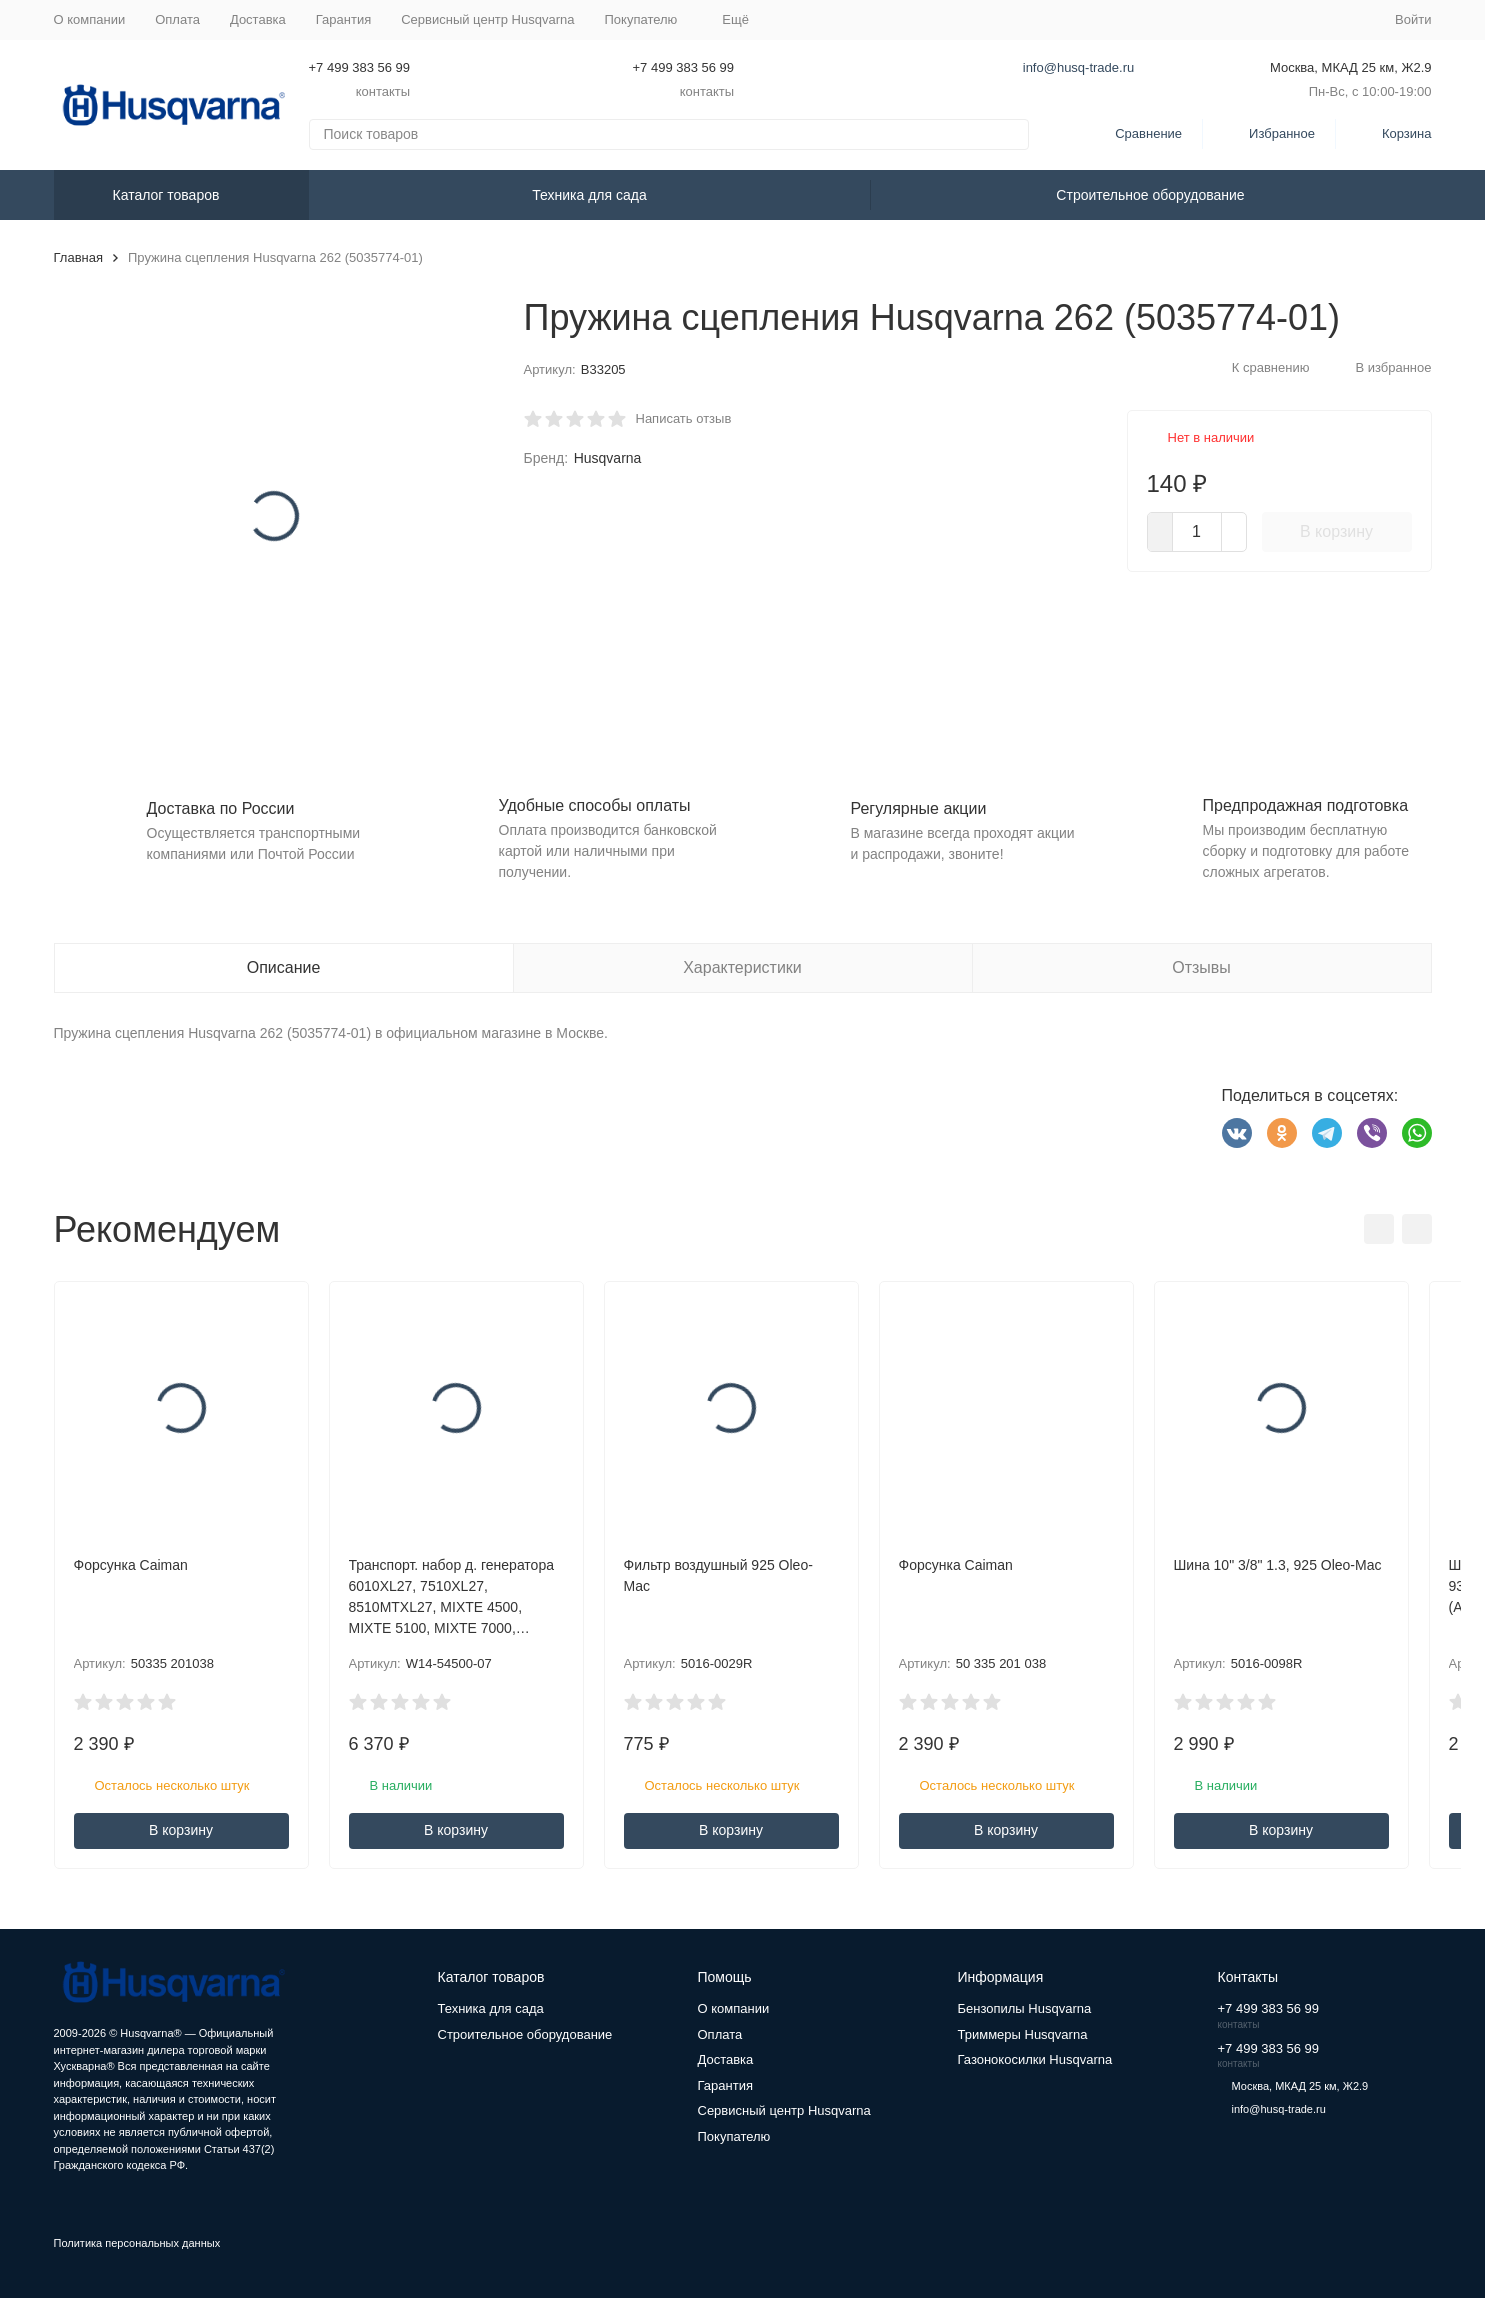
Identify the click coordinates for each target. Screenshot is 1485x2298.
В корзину (1336, 531)
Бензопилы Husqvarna (1025, 2008)
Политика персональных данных (137, 2243)
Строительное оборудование (1150, 195)
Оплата (177, 19)
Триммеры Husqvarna (1023, 2034)
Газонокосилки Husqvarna (1035, 2059)
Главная (78, 257)
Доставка (258, 19)
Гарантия (343, 19)
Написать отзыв (684, 418)
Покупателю (734, 2136)
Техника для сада (589, 195)
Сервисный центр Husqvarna (487, 19)
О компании (90, 19)
